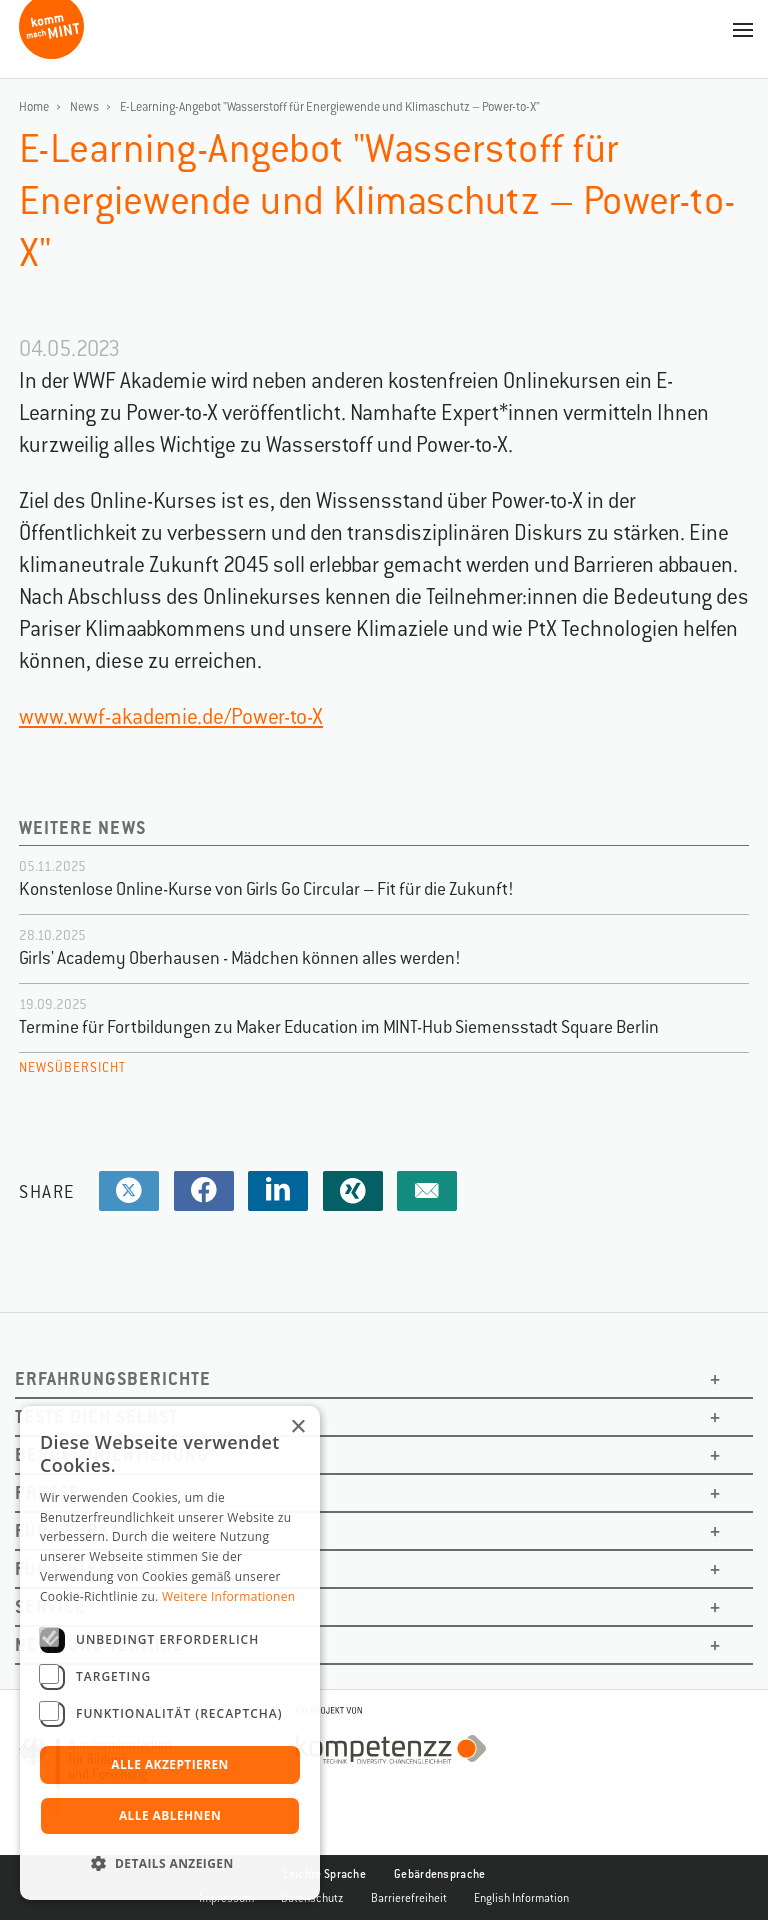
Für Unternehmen (98, 1568)
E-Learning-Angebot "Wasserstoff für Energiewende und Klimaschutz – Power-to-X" (330, 107)
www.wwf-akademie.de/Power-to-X (171, 716)
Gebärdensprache (440, 1874)
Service (50, 1606)
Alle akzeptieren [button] (170, 1764)
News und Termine (99, 1644)
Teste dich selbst (96, 1416)
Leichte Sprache (325, 1874)
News (84, 107)
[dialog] (170, 1653)
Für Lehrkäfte (83, 1530)
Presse (47, 1492)
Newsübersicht (72, 1067)
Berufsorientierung (112, 1454)
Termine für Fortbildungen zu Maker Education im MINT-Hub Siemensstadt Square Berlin (339, 1027)
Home (34, 107)
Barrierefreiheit (409, 1898)
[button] (170, 1864)
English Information (521, 1898)
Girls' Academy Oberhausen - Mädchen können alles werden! (240, 958)
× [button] (297, 1427)
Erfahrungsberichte (113, 1378)
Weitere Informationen (229, 1596)
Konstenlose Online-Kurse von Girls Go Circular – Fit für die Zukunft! (266, 889)
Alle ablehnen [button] (170, 1815)
